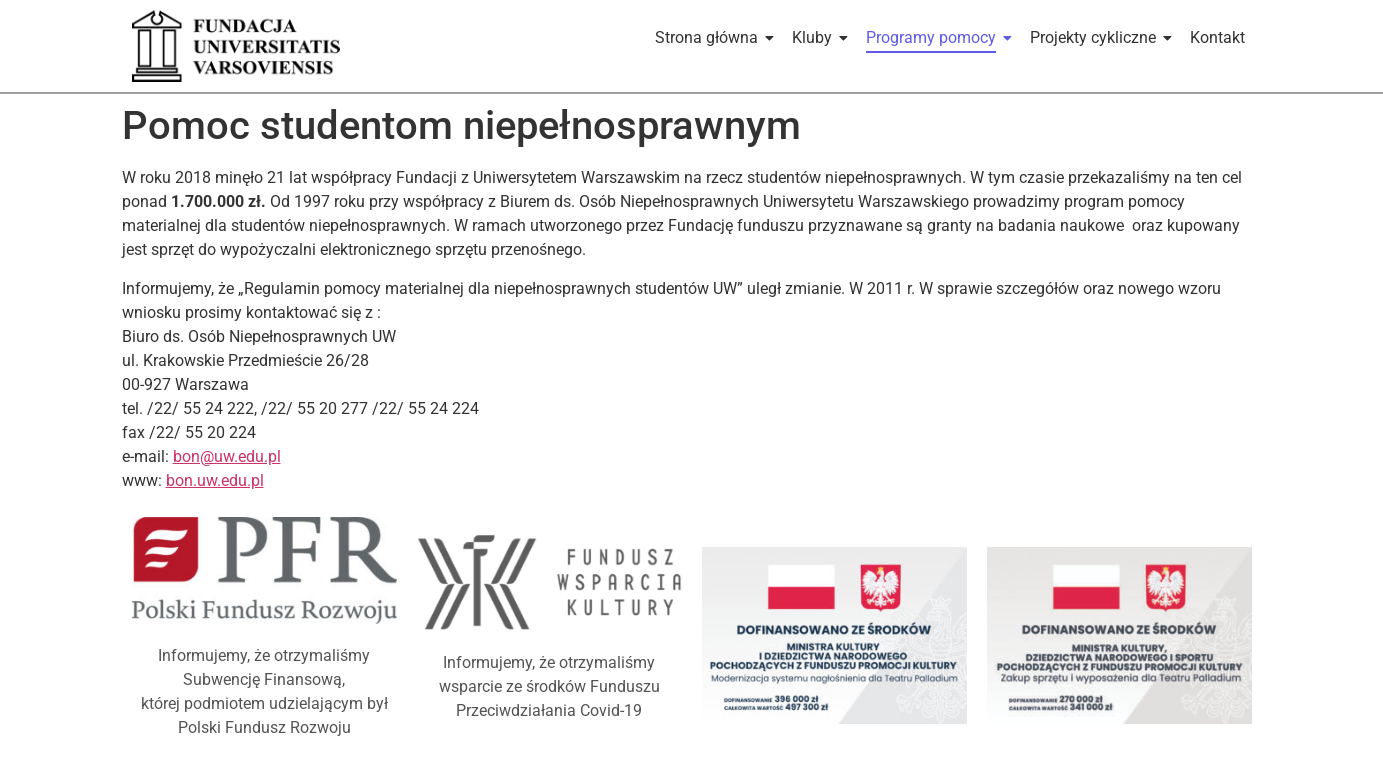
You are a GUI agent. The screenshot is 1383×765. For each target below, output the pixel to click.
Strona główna (710, 37)
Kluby (815, 37)
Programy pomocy (934, 37)
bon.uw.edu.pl (215, 480)
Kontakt (1217, 37)
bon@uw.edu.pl (227, 456)
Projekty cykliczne (1096, 37)
